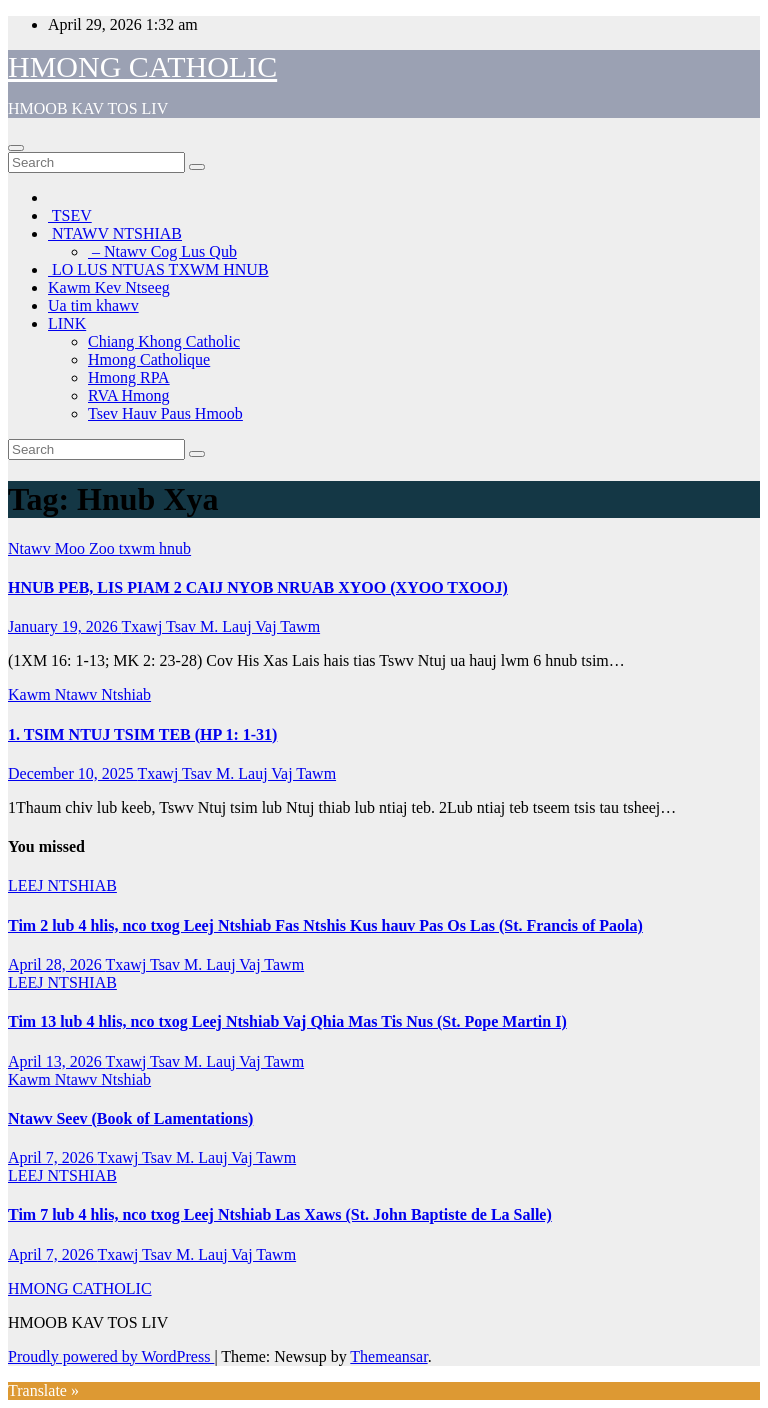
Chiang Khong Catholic (164, 341)
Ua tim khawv (93, 305)
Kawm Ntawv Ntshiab (79, 694)
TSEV (70, 215)
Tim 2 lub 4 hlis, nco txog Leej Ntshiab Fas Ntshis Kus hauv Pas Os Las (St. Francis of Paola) (325, 925)
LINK (67, 323)
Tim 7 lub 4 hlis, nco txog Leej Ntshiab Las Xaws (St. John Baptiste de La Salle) (280, 1214)
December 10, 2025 (72, 773)
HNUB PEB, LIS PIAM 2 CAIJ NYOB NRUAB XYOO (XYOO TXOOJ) (258, 587)
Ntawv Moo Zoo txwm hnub (99, 548)
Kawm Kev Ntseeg (109, 287)
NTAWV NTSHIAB (115, 233)
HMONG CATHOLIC (142, 66)
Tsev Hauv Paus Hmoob (165, 413)
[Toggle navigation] (16, 148)
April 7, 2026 (52, 1157)
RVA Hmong (129, 395)
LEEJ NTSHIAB (62, 885)
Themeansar (388, 1356)
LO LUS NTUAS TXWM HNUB (158, 269)
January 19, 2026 (64, 626)
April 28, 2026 (56, 964)
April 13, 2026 (56, 1061)
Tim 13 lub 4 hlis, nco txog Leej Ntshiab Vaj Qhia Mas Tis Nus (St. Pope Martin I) (287, 1021)
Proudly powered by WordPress (111, 1356)
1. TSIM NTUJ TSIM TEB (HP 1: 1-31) (142, 734)
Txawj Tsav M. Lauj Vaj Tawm (220, 626)
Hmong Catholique (149, 359)
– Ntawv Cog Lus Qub (162, 251)
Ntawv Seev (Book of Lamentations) (130, 1118)
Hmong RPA (129, 377)
